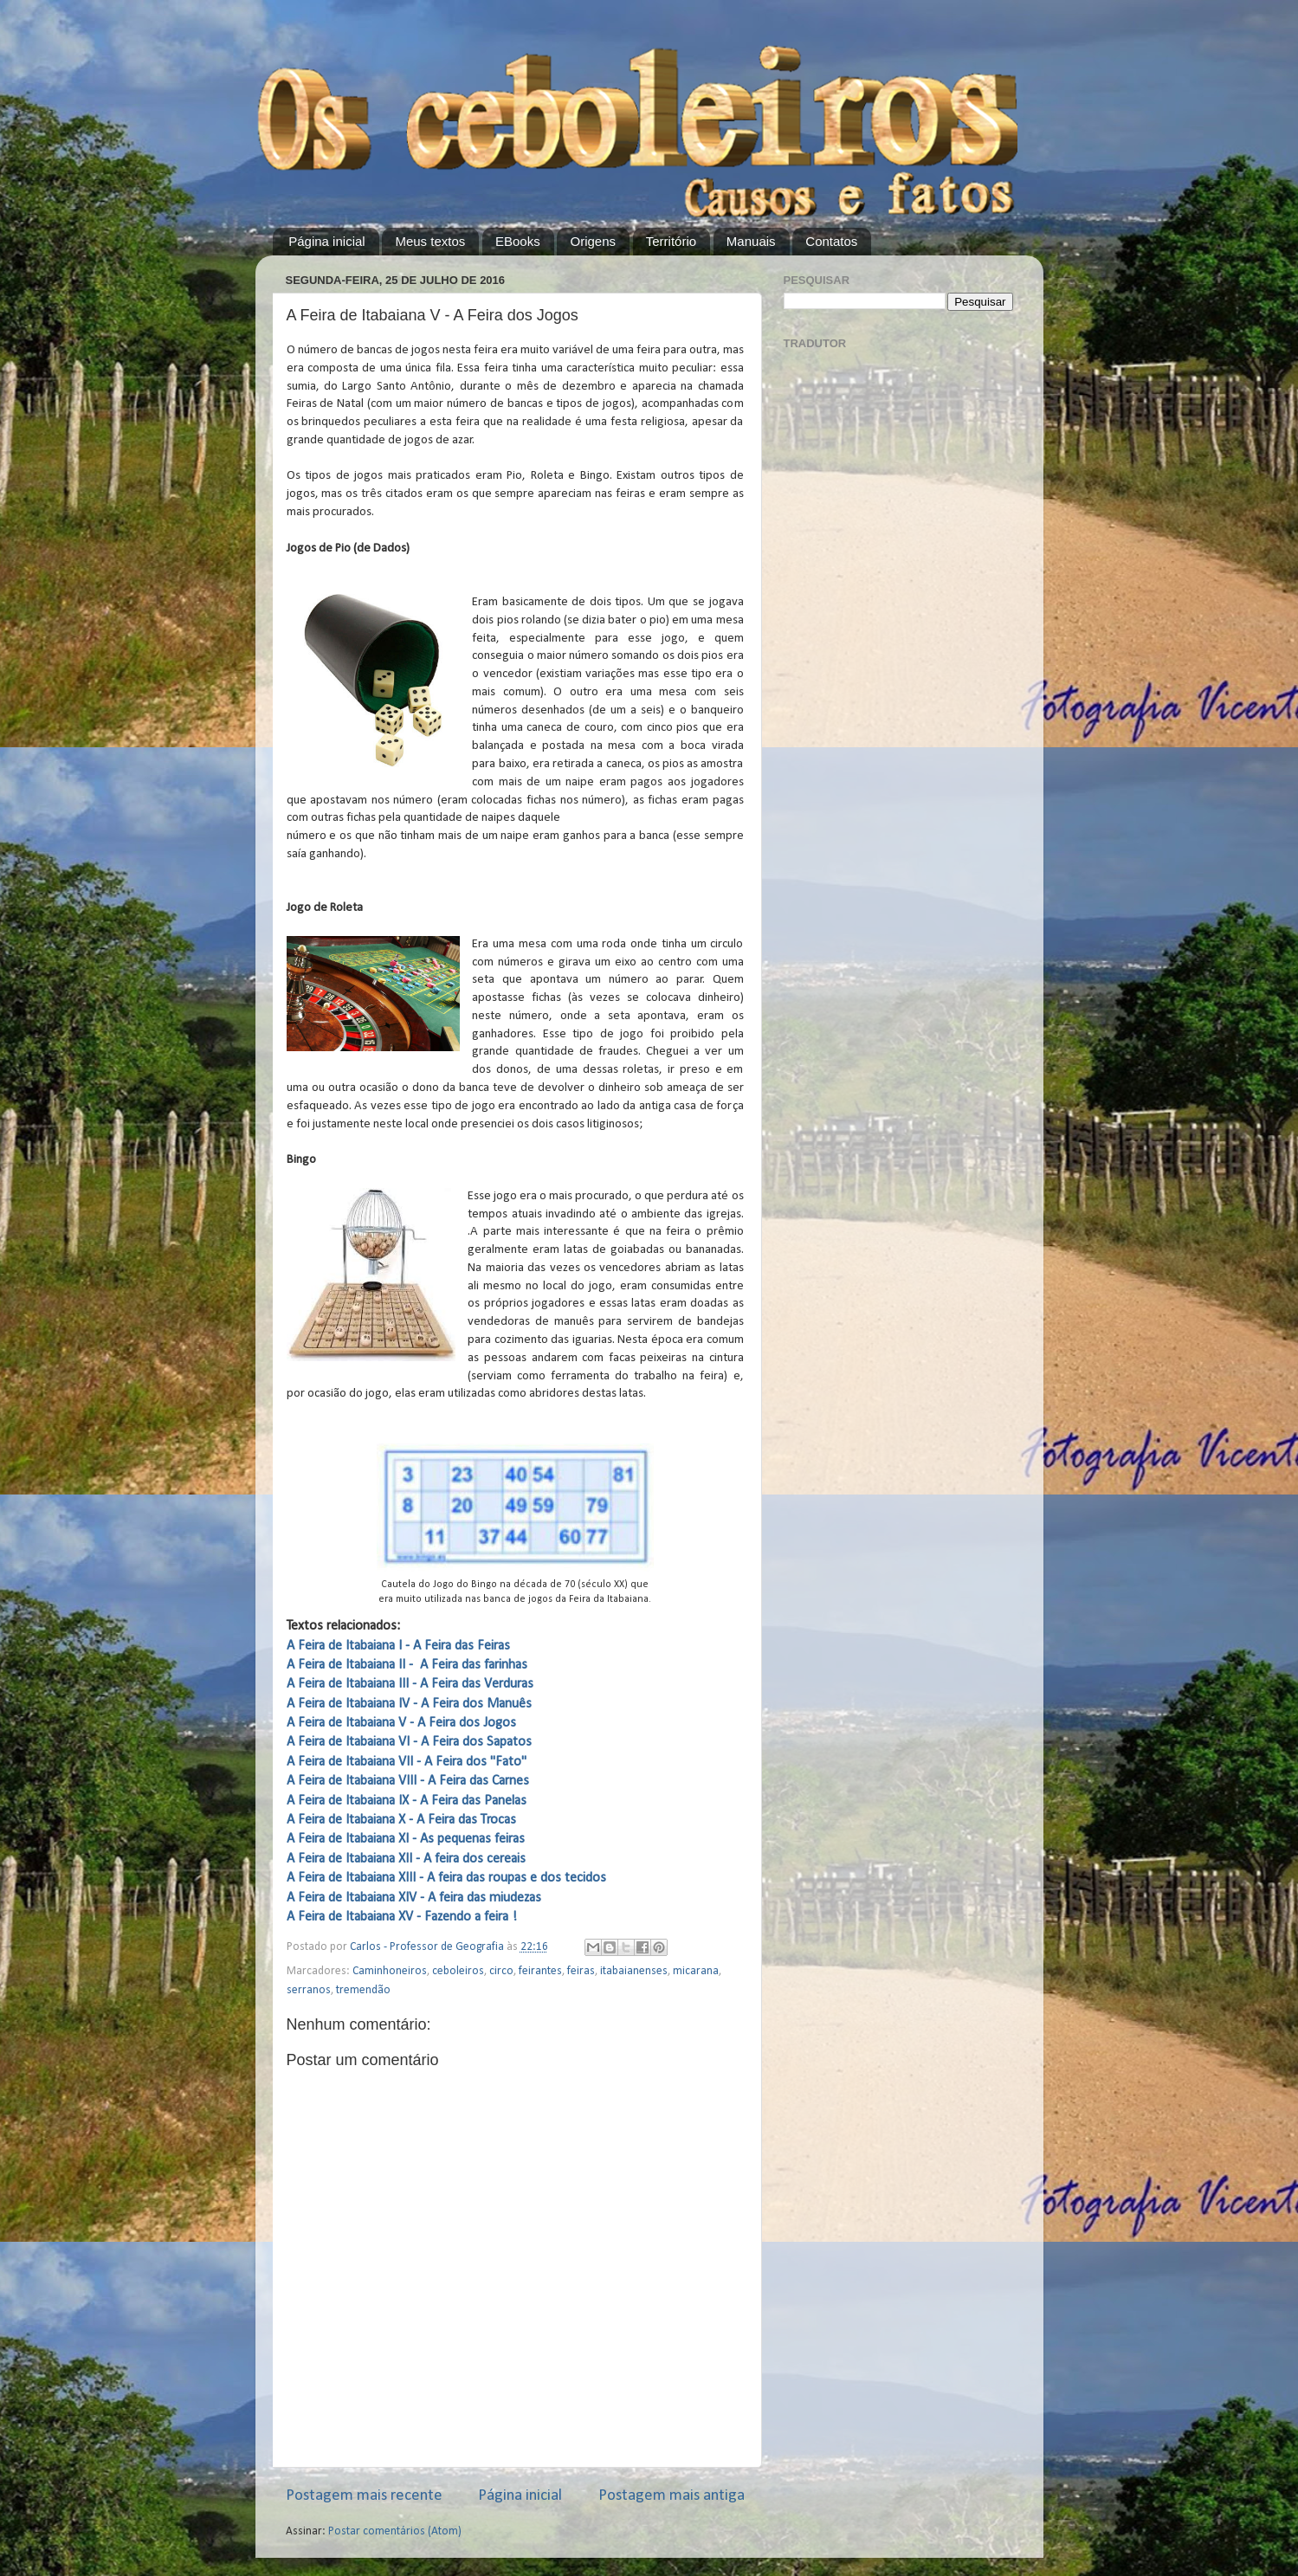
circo (501, 1971)
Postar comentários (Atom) (395, 2531)
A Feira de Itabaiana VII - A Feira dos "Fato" (406, 1762)
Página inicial (326, 241)
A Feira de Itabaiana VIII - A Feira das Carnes (408, 1781)
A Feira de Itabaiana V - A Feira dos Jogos (401, 1723)
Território (671, 241)
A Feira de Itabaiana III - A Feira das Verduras (410, 1684)
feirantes (540, 1971)
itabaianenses (634, 1971)
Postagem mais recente (364, 2496)
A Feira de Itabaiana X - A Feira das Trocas (401, 1820)
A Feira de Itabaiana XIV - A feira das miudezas (414, 1898)
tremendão (363, 1990)
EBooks (517, 241)
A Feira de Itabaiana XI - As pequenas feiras (406, 1839)
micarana (696, 1971)
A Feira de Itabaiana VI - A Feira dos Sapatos (409, 1742)
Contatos (831, 241)
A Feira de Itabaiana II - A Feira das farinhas (407, 1665)
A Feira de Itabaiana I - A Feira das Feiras (398, 1646)
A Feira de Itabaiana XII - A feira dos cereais (406, 1859)
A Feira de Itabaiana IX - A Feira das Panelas (406, 1801)
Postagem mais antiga (671, 2496)
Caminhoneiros (389, 1971)
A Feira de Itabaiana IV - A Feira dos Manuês (409, 1704)
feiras (581, 1971)
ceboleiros (458, 1971)
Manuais (751, 241)
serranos (309, 1990)
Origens (593, 241)
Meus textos (430, 241)
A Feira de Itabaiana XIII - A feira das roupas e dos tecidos (446, 1878)
